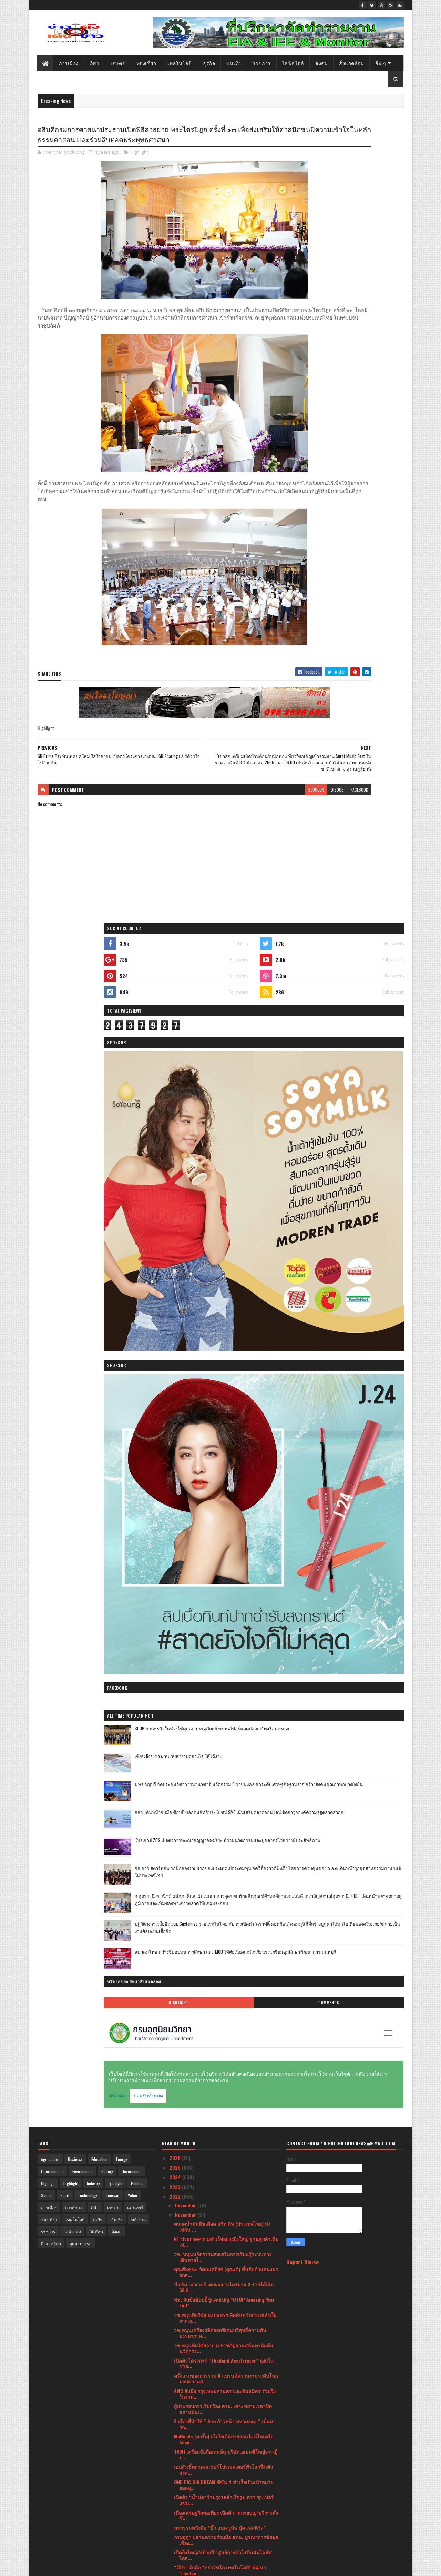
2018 (175, 2545)
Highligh (48, 1031)
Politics (137, 1031)
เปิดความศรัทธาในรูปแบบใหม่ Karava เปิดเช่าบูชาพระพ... (222, 2215)
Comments (376, 858)
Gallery (107, 1019)
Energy (121, 1007)
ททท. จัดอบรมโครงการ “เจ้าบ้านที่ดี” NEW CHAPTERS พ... (217, 2371)
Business (75, 1007)
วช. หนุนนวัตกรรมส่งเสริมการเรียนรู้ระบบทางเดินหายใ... (222, 1104)
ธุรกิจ (209, 63)
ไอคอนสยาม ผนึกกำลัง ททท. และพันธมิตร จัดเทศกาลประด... (226, 2316)
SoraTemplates (70, 2566)
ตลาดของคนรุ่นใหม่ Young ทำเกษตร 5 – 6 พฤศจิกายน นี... (219, 2331)
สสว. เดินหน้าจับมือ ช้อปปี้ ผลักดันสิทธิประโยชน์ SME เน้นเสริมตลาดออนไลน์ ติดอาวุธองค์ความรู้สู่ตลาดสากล (361, 641)
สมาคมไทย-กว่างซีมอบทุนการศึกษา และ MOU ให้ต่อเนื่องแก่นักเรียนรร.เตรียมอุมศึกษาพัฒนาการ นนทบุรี (363, 813)
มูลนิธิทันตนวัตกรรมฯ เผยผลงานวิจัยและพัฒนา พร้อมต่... (224, 1792)
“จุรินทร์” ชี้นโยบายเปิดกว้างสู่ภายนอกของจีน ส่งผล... (225, 2054)
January (184, 2504)
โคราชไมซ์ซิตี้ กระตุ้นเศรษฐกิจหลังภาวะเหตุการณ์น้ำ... (216, 1928)
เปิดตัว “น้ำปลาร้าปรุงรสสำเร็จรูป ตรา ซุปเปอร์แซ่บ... (224, 1347)
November (186, 1062)
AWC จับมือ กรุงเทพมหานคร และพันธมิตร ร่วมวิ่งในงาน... (225, 1241)
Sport (64, 1043)
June (180, 2455)
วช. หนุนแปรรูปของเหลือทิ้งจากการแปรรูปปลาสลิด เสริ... (223, 2008)
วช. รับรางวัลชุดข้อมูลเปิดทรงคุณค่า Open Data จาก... (224, 2169)
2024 (176, 1024)
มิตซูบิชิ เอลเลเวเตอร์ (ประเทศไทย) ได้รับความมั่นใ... (223, 1564)
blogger (226, 811)
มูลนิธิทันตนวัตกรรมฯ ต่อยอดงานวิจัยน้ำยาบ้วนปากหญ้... (224, 1898)
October (184, 2416)
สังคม (322, 63)
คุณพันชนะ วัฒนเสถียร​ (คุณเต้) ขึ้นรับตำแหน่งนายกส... (226, 1119)
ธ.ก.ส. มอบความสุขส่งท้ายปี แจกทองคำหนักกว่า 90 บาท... (224, 1640)
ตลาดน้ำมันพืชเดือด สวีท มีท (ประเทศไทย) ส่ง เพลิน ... (222, 1073)
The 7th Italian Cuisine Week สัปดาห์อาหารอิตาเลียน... (220, 1700)
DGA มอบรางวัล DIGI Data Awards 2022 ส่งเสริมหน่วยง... (224, 2069)
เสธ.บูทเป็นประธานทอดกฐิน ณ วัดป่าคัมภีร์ (219, 2096)
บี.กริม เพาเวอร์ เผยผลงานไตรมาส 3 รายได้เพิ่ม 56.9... (224, 1134)
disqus (247, 811)
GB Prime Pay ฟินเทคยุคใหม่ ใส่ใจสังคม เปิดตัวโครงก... (226, 1463)
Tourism (112, 1043)
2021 (175, 2516)
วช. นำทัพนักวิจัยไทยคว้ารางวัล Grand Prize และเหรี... (226, 1655)
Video (132, 1043)
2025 (176, 1014)
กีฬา (95, 63)
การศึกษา (73, 1055)
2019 (175, 2535)
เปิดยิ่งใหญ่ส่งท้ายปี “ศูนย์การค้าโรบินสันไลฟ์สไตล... (223, 1402)
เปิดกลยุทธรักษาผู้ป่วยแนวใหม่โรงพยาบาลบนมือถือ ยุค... (224, 1548)
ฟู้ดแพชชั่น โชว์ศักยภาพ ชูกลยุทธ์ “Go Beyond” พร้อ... (223, 2124)
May (179, 2465)
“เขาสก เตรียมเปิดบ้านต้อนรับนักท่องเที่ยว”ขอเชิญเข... (222, 1433)
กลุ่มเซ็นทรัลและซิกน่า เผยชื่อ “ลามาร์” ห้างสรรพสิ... (226, 1716)
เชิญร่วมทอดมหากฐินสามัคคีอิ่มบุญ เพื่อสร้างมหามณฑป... (225, 2300)
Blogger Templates (126, 2566)
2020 (176, 2525)
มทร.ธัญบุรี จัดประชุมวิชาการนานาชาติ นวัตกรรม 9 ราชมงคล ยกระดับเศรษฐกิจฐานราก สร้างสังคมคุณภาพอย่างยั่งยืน (363, 612)
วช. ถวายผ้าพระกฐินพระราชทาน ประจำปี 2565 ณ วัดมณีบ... (224, 2200)
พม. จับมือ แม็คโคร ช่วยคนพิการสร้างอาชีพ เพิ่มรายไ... (224, 2230)
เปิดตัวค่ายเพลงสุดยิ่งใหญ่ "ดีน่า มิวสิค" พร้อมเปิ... (226, 2243)
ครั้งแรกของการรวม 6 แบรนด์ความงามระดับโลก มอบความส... (226, 1225)
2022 (176, 1044)
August (183, 2435)
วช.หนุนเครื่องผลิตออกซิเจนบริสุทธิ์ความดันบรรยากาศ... (220, 1180)
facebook (269, 811)
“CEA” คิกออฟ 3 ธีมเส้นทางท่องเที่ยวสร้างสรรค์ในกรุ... (226, 1883)
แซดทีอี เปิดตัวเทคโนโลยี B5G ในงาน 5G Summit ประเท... (226, 1776)
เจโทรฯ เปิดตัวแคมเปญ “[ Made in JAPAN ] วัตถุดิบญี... (224, 2356)
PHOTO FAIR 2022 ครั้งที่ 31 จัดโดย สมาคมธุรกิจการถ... (224, 1478)
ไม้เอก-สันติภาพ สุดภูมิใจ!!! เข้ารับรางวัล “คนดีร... (222, 2386)
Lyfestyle (115, 1031)
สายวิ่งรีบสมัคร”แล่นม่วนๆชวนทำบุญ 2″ (216, 1956)
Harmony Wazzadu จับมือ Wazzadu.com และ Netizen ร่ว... (220, 1579)
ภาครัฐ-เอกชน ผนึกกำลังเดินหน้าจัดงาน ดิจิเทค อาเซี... (223, 2270)
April (181, 2474)
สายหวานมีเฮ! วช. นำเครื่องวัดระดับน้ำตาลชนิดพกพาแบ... (225, 2185)
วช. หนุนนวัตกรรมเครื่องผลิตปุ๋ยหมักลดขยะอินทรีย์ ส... (219, 2154)
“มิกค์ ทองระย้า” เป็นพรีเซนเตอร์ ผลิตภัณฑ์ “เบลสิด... (225, 1518)
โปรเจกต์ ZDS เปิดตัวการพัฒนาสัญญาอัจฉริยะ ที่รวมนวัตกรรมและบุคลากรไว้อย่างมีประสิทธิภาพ (363, 670)
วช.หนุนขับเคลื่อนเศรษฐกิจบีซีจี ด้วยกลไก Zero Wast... (223, 2285)
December (186, 1052)
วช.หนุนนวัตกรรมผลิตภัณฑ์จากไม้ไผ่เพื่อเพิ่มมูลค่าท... (224, 1807)
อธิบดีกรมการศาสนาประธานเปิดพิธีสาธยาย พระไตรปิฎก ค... (225, 1448)
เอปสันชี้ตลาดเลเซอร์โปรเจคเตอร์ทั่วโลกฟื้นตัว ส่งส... (223, 1317)
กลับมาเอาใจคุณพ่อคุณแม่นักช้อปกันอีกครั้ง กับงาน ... (222, 1493)
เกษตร (118, 63)
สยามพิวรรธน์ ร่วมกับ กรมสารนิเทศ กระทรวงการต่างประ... (226, 1822)
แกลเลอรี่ (135, 1055)
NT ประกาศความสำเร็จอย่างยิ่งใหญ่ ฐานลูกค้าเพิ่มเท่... (226, 1089)
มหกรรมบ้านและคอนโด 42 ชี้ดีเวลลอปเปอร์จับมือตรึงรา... (226, 1837)
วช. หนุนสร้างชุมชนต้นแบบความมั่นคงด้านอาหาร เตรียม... (220, 1731)
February (185, 2494)
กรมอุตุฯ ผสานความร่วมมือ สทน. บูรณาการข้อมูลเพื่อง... (226, 1387)
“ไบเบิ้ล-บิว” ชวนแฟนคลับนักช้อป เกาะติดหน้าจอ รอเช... (226, 2255)
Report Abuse (302, 1109)
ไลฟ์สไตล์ (293, 63)
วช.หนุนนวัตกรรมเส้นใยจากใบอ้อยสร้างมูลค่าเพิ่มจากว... (226, 1609)
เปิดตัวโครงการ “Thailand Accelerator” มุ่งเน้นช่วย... (224, 1210)
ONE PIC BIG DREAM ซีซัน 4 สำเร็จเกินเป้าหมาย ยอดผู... (223, 1332)
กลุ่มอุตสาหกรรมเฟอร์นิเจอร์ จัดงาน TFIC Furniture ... (217, 2139)
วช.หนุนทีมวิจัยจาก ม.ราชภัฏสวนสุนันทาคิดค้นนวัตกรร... (223, 1195)
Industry (93, 1031)
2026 (176, 1005)
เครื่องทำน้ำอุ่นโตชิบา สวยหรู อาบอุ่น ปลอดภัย (222, 1996)
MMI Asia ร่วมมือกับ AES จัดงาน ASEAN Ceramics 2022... (224, 1624)
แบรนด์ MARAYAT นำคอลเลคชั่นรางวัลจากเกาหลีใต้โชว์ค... (225, 1761)
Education (99, 1007)
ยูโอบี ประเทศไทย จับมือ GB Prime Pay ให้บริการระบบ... (225, 2038)
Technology (87, 1043)
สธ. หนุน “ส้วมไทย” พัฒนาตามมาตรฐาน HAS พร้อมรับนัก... (222, 1968)
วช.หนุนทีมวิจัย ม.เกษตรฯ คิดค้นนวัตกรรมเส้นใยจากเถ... (225, 1165)
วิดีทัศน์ (96, 1079)
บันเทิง (234, 63)
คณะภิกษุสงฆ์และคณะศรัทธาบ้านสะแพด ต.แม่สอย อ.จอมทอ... (223, 1867)
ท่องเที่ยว (146, 63)
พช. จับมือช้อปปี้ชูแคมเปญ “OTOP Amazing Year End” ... (224, 1150)
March (182, 2484)
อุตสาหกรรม (81, 1091)
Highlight (139, 167)
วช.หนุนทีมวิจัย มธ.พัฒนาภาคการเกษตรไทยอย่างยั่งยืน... (226, 1944)
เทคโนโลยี (180, 63)
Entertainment (52, 1019)
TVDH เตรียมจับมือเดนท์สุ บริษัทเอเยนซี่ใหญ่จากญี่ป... (225, 1301)
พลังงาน (138, 1067)
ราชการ (262, 63)
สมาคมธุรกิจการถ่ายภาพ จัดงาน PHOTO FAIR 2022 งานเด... (221, 1685)
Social (46, 1043)
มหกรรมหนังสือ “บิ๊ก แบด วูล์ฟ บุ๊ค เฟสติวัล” (220, 1375)
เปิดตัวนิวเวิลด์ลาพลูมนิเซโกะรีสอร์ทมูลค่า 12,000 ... (226, 1533)
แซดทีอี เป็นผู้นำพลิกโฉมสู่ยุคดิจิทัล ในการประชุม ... (226, 1852)
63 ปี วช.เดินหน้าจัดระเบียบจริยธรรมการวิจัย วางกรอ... (226, 2401)
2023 (176, 1034)
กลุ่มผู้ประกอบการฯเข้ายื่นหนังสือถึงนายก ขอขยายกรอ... (226, 2023)
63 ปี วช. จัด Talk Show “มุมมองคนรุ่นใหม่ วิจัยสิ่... (226, 2343)
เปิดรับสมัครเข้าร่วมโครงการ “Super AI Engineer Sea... (226, 1913)
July (179, 2445)
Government (132, 1019)
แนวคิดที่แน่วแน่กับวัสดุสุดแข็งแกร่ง (211, 1506)
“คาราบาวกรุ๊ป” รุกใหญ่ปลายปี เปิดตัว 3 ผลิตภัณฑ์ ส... (216, 2109)
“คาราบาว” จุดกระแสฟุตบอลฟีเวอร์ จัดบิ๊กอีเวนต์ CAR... (225, 1983)
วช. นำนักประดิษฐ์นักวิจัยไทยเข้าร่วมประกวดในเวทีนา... (224, 1746)
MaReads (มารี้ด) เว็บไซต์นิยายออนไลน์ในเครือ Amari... (223, 1286)
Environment (82, 1019)
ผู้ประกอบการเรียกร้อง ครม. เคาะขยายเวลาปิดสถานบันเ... (223, 1256)
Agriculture (50, 1007)
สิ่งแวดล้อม (351, 63)
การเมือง (69, 63)
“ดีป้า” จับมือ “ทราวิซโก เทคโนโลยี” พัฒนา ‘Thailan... (220, 1417)
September (187, 2425)
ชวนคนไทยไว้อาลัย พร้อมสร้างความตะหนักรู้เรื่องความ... (226, 1670)
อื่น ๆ (381, 63)
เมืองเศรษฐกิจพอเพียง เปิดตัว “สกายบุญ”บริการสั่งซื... (226, 1362)
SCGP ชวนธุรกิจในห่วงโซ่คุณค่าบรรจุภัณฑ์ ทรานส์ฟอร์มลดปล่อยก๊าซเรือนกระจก (361, 555)
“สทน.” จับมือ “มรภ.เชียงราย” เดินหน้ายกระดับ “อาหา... (224, 2084)
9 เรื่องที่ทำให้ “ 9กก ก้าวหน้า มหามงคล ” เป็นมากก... (225, 1271)
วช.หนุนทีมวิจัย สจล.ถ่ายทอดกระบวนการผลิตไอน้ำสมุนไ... (224, 1594)
